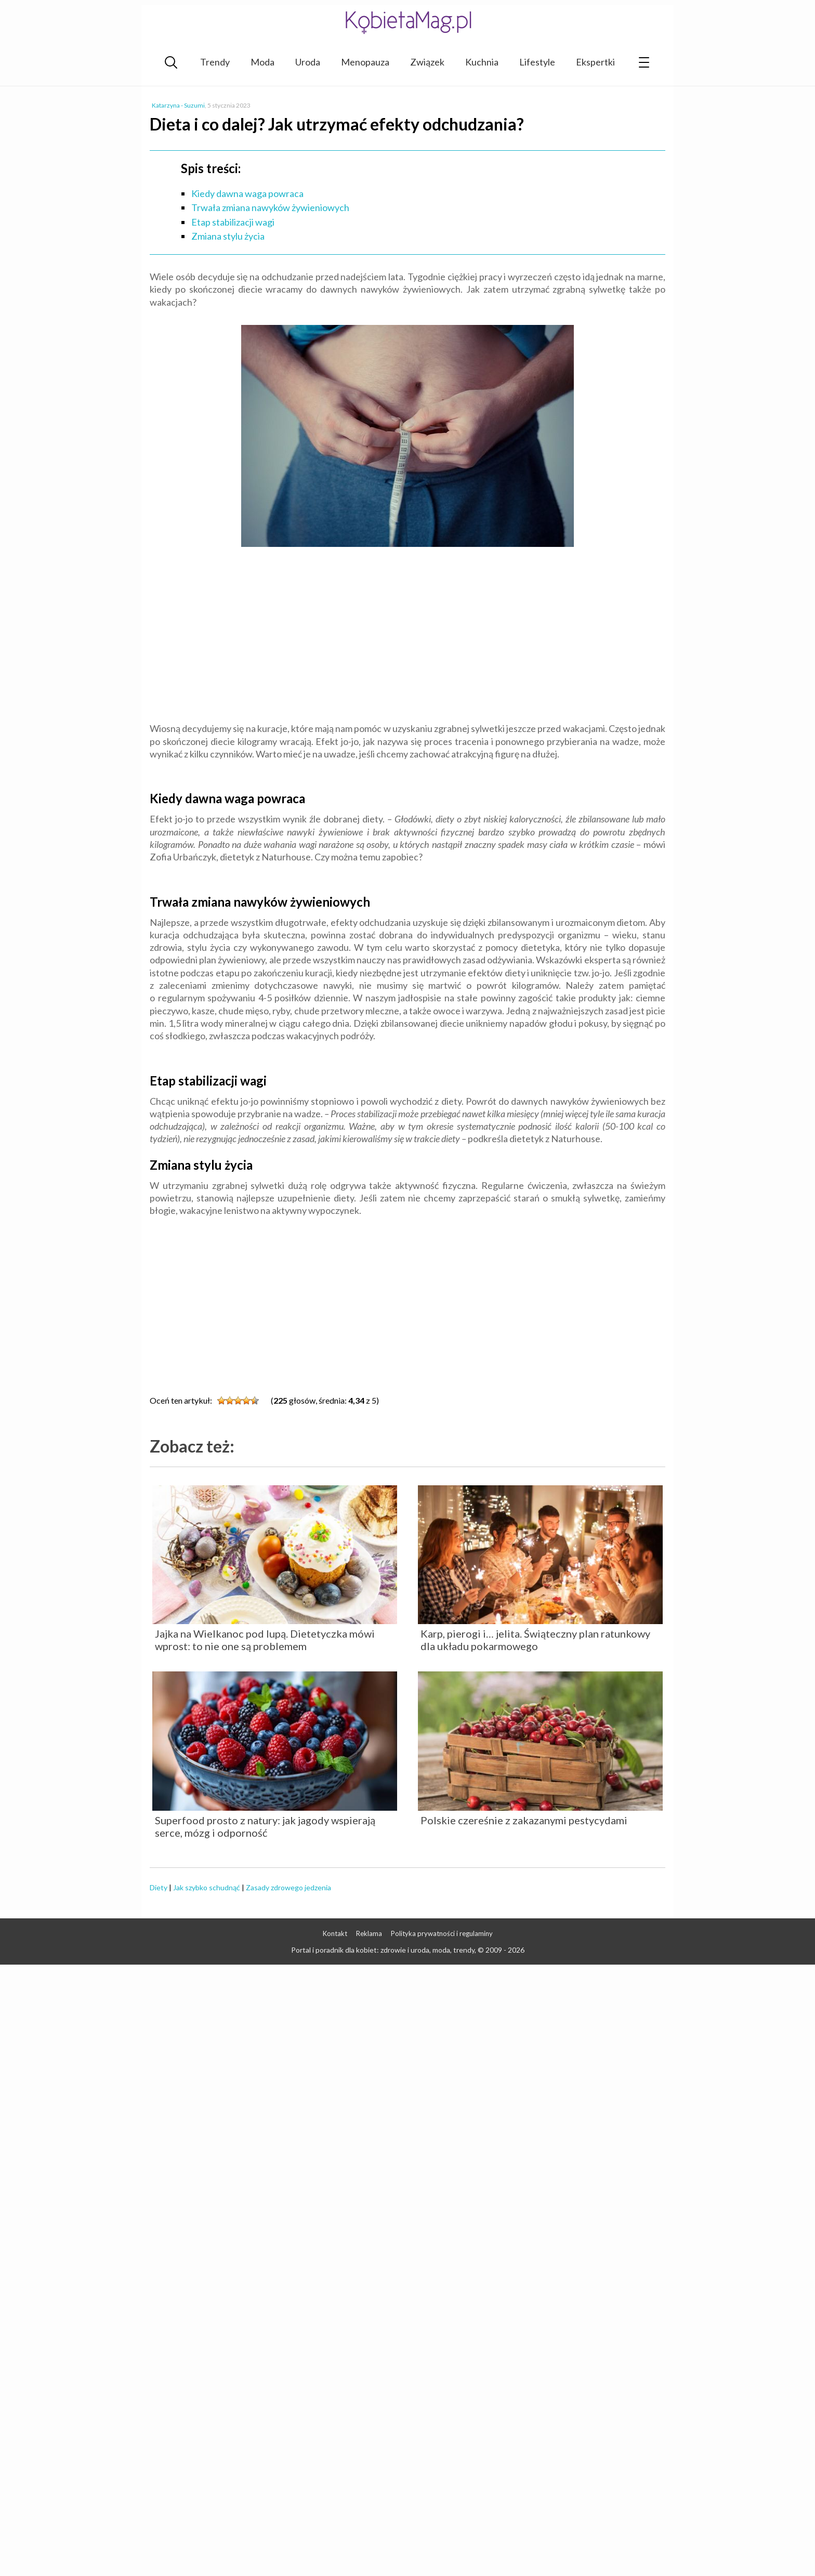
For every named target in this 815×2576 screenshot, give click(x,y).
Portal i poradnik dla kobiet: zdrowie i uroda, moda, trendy (383, 1949)
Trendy (215, 62)
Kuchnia (481, 62)
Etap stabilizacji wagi (232, 222)
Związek (427, 62)
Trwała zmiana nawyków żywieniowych (270, 207)
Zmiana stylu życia (228, 236)
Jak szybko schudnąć (206, 1887)
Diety (158, 1887)
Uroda (307, 62)
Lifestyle (537, 62)
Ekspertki (595, 62)
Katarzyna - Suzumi (178, 105)
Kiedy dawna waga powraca (247, 193)
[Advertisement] (407, 636)
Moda (262, 62)
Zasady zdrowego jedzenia (288, 1887)
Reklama (369, 1933)
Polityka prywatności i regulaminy (442, 1933)
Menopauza (365, 62)
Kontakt (335, 1933)
